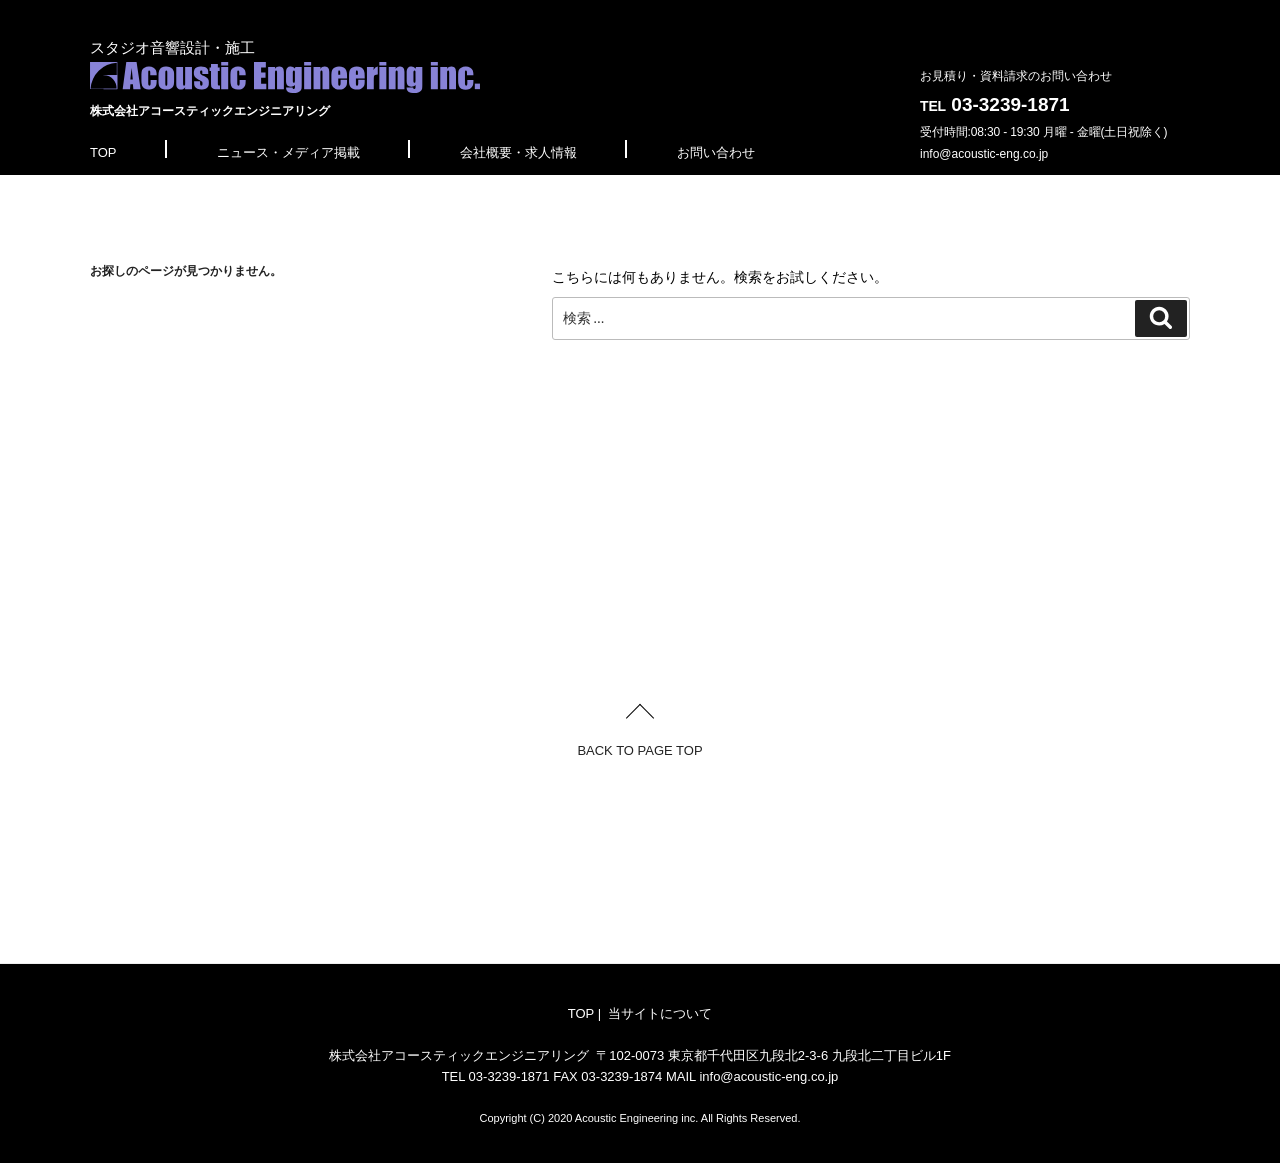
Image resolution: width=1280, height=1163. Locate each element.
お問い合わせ (716, 152)
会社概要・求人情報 (518, 152)
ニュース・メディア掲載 (288, 152)
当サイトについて (660, 1013)
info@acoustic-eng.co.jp (984, 154)
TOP (103, 152)
